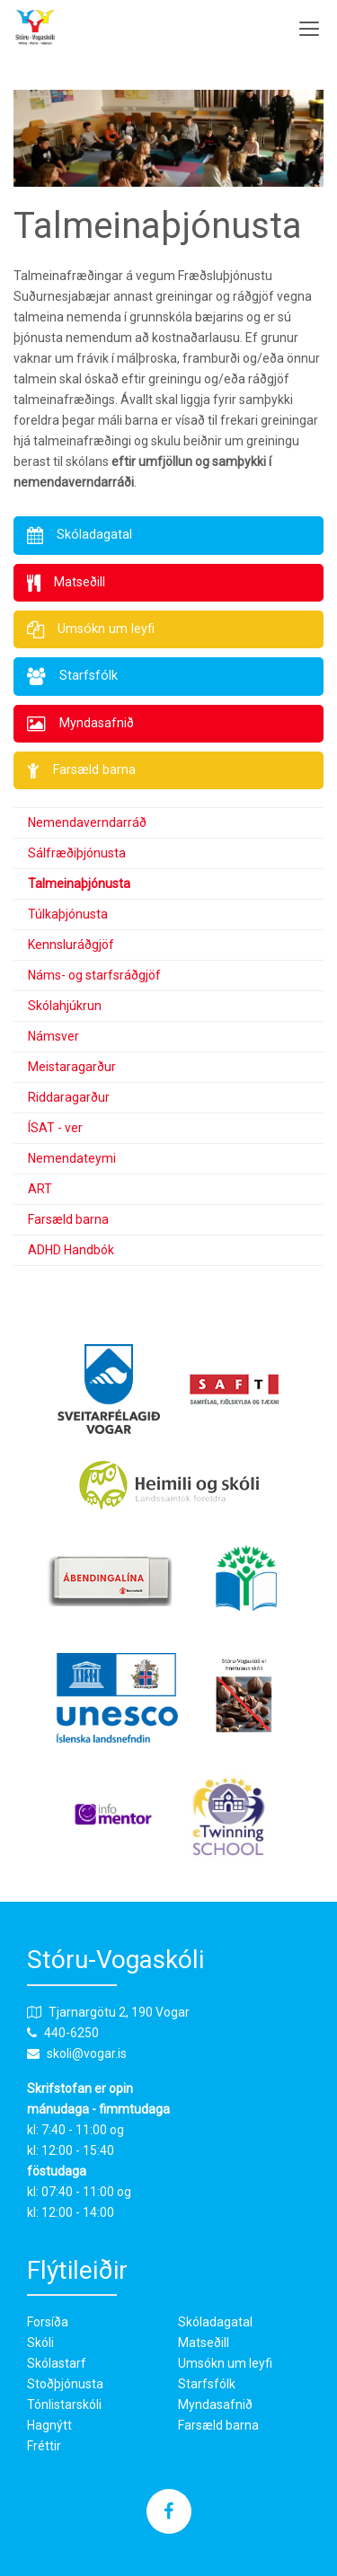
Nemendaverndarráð (87, 822)
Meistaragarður (72, 1066)
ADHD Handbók (71, 1250)
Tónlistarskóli (64, 2404)
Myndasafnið (215, 2404)
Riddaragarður (69, 1097)
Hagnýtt (49, 2425)
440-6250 (71, 2033)
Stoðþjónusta (65, 2384)
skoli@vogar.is (87, 2053)
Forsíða (47, 2322)
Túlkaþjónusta (68, 914)
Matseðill (203, 2342)
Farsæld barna (68, 1219)
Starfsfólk (206, 2384)
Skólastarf (56, 2363)
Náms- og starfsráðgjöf (94, 975)
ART (40, 1189)
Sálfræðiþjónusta (77, 853)
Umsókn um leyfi (225, 2363)
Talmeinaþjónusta (79, 883)
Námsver (53, 1036)
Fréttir (44, 2446)
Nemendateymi (72, 1158)
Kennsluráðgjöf (71, 944)
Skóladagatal (215, 2322)
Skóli (40, 2342)
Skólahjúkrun (65, 1005)
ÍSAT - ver (55, 1128)
